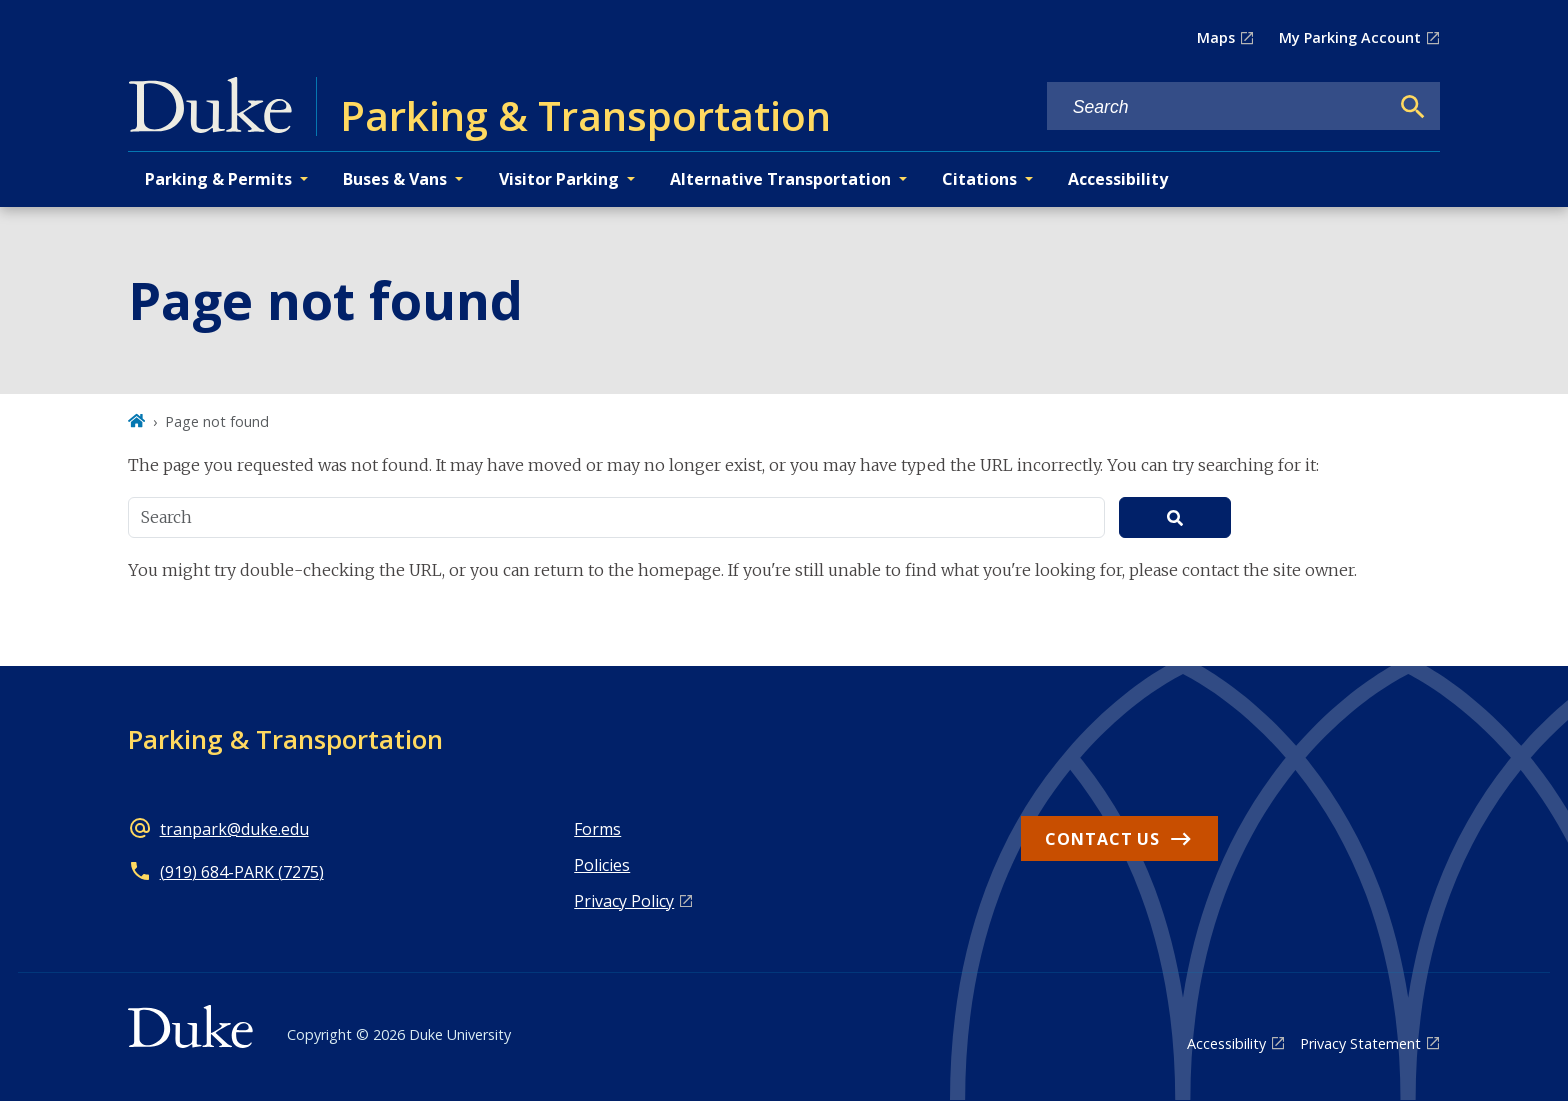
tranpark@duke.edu (234, 829)
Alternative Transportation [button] (780, 179)
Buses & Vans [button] (395, 179)
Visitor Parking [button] (559, 179)
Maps (1216, 37)
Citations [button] (979, 179)
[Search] (1413, 107)
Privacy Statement (1360, 1043)
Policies (602, 865)
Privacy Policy (624, 901)
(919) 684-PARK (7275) (242, 872)
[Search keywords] (1218, 107)
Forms (597, 829)
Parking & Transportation (285, 739)
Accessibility (1118, 179)
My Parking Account (1350, 37)
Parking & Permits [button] (218, 179)
